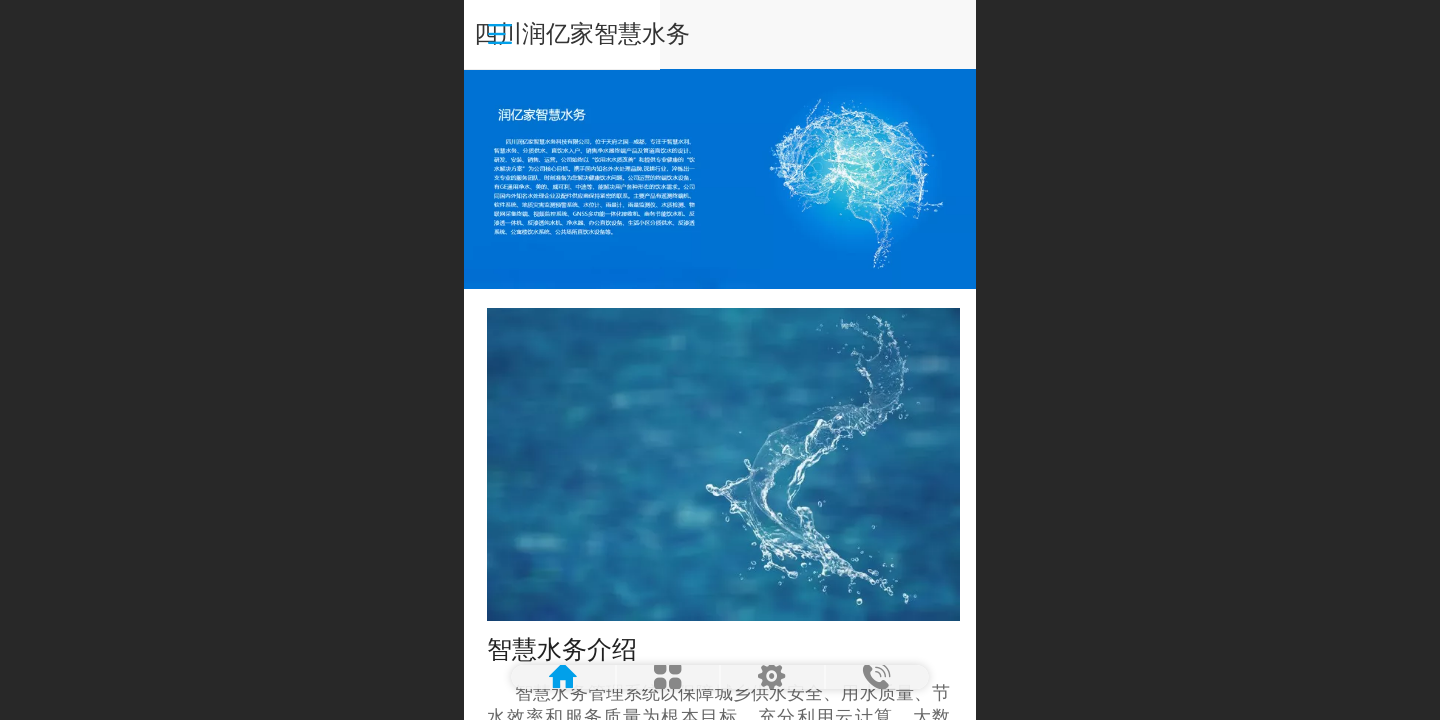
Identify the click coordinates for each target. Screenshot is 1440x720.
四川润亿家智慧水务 (721, 33)
